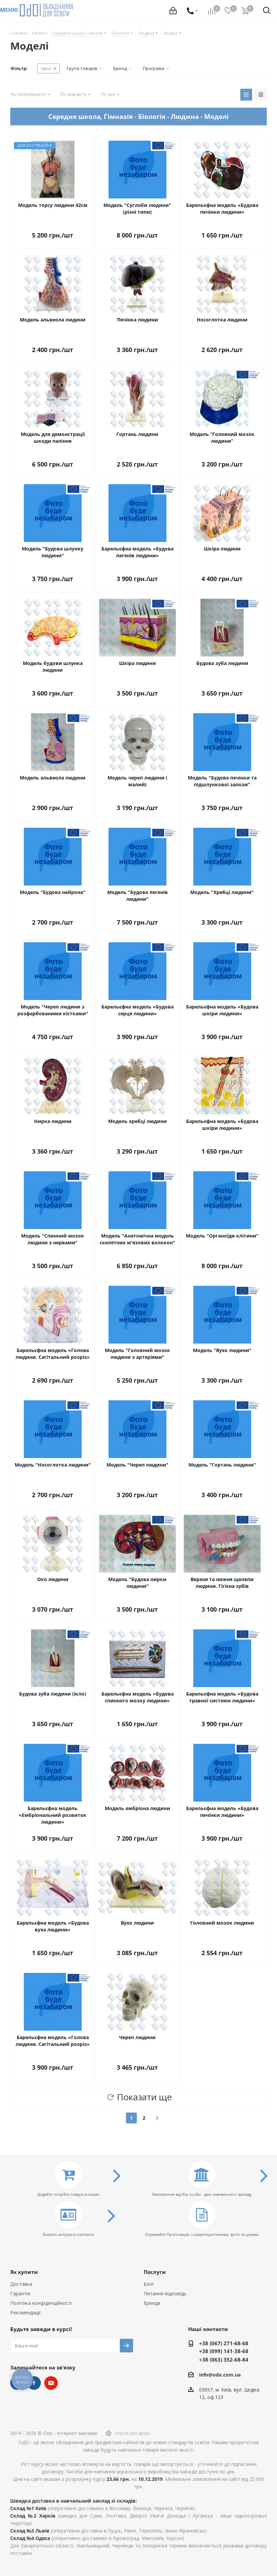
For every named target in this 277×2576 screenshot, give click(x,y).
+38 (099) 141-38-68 (223, 2351)
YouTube (51, 2383)
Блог (149, 2284)
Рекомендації (25, 2312)
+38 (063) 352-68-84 (223, 2359)
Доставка (21, 2284)
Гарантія (20, 2293)
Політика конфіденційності (41, 2303)
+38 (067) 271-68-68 (223, 2343)
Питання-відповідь (165, 2293)
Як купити (24, 2271)
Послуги (155, 2271)
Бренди (152, 2303)
